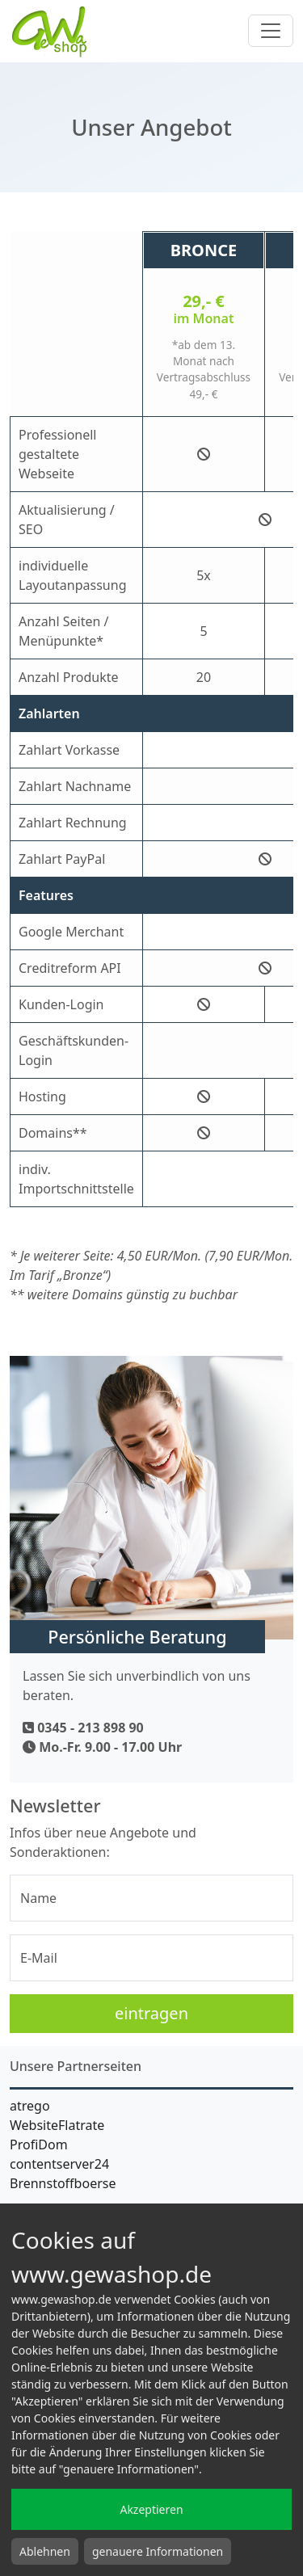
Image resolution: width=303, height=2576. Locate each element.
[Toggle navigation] (270, 31)
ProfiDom (39, 2144)
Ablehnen (44, 2551)
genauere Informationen (157, 2551)
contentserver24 (59, 2164)
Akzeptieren (151, 2509)
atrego (30, 2106)
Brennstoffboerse (63, 2183)
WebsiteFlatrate (57, 2125)
